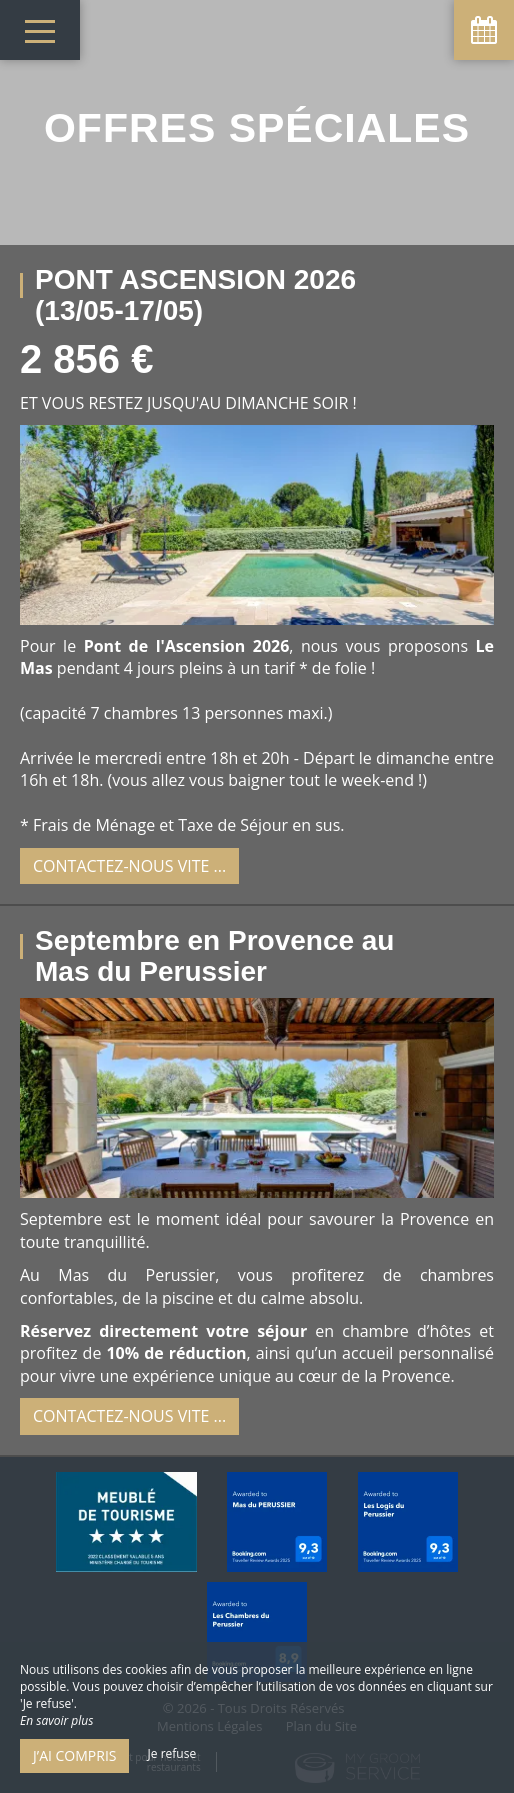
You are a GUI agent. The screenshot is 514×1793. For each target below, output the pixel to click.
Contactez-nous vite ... (129, 866)
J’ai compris (74, 1755)
